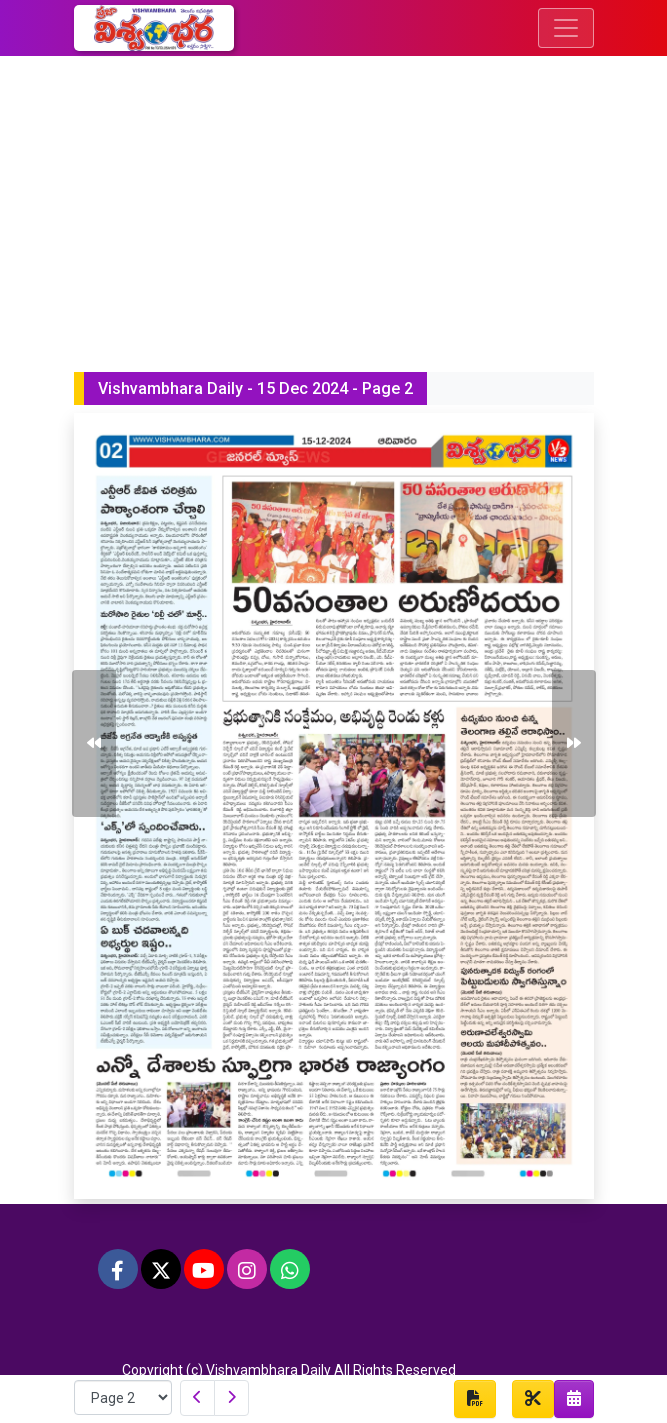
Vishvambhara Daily (268, 1370)
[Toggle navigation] (566, 28)
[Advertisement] (333, 206)
